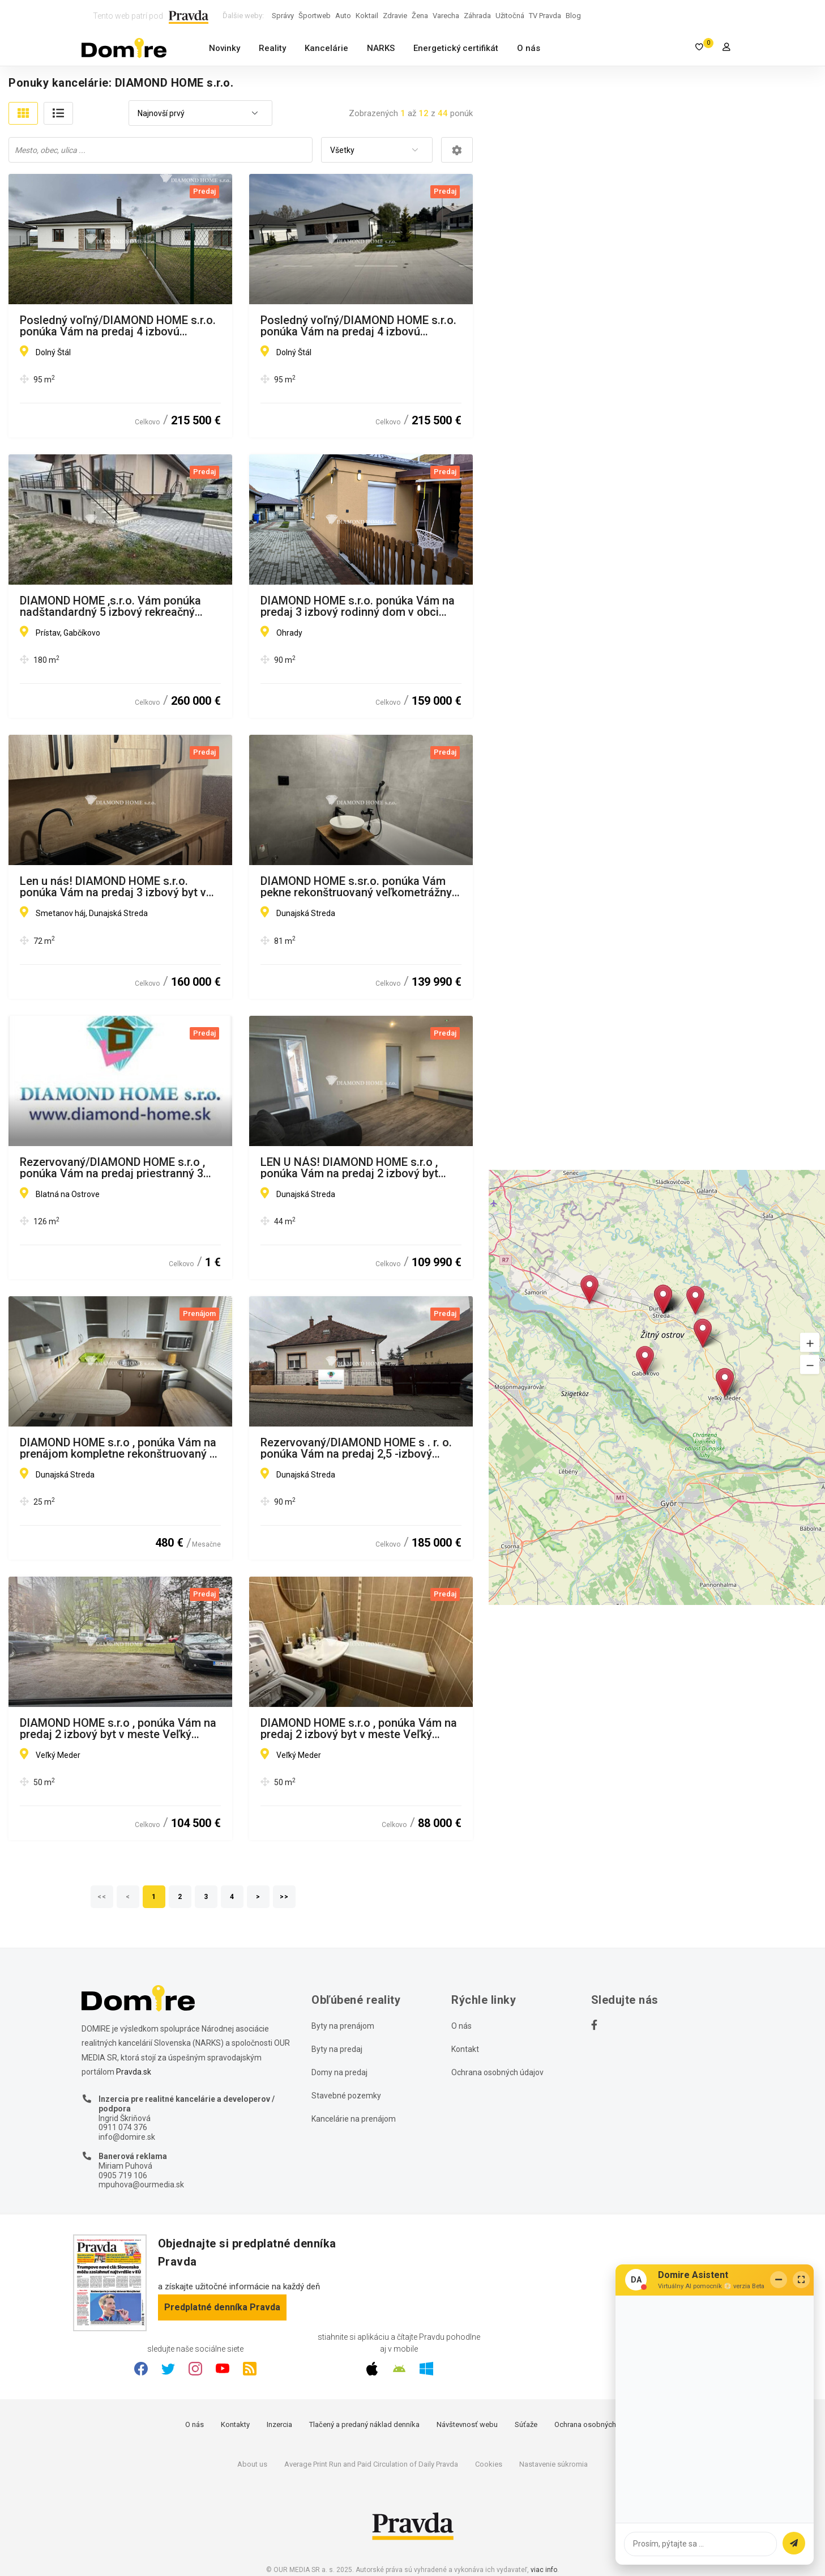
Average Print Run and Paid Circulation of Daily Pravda (371, 2464)
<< (101, 1897)
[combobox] (200, 113)
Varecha (446, 15)
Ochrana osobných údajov (497, 2072)
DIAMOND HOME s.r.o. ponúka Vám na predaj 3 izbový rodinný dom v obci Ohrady (357, 606)
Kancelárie (326, 48)
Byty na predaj (336, 2049)
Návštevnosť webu (467, 2424)
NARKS (381, 48)
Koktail (367, 15)
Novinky (224, 48)
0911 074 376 (123, 2127)
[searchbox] (162, 149)
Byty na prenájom (342, 2025)
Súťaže (526, 2424)
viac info (544, 2570)
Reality (272, 48)
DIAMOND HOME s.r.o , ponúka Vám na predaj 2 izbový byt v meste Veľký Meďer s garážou (118, 1728)
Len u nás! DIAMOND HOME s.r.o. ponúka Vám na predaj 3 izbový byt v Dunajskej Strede (113, 886)
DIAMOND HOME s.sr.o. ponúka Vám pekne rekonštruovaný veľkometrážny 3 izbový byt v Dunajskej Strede (360, 886)
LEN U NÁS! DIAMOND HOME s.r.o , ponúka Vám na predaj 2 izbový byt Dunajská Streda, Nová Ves (349, 1167)
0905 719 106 (123, 2175)
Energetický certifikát (455, 48)
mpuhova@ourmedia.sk (141, 2184)
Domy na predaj (339, 2072)
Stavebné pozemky (346, 2095)
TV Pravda (545, 15)
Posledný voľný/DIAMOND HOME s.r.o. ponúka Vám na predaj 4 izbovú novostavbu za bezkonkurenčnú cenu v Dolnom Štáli (119, 325)
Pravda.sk (133, 2071)
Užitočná (509, 15)
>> (284, 1897)
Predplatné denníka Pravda (222, 2307)
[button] (809, 1342)
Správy (283, 15)
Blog (573, 15)
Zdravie (395, 15)
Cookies (488, 2464)
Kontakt (465, 2049)
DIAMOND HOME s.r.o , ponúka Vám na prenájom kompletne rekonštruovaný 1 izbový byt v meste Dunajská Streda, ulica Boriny (118, 1448)
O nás (528, 48)
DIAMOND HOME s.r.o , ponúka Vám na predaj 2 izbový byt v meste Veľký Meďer (358, 1728)
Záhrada (477, 15)
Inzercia (279, 2424)
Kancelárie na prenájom (353, 2118)
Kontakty (235, 2424)
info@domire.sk (127, 2136)
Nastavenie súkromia (553, 2464)
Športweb (314, 15)
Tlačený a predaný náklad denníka (364, 2424)
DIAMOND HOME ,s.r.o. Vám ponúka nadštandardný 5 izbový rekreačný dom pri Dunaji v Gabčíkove (110, 606)
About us (252, 2464)
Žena (420, 15)
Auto (343, 15)
